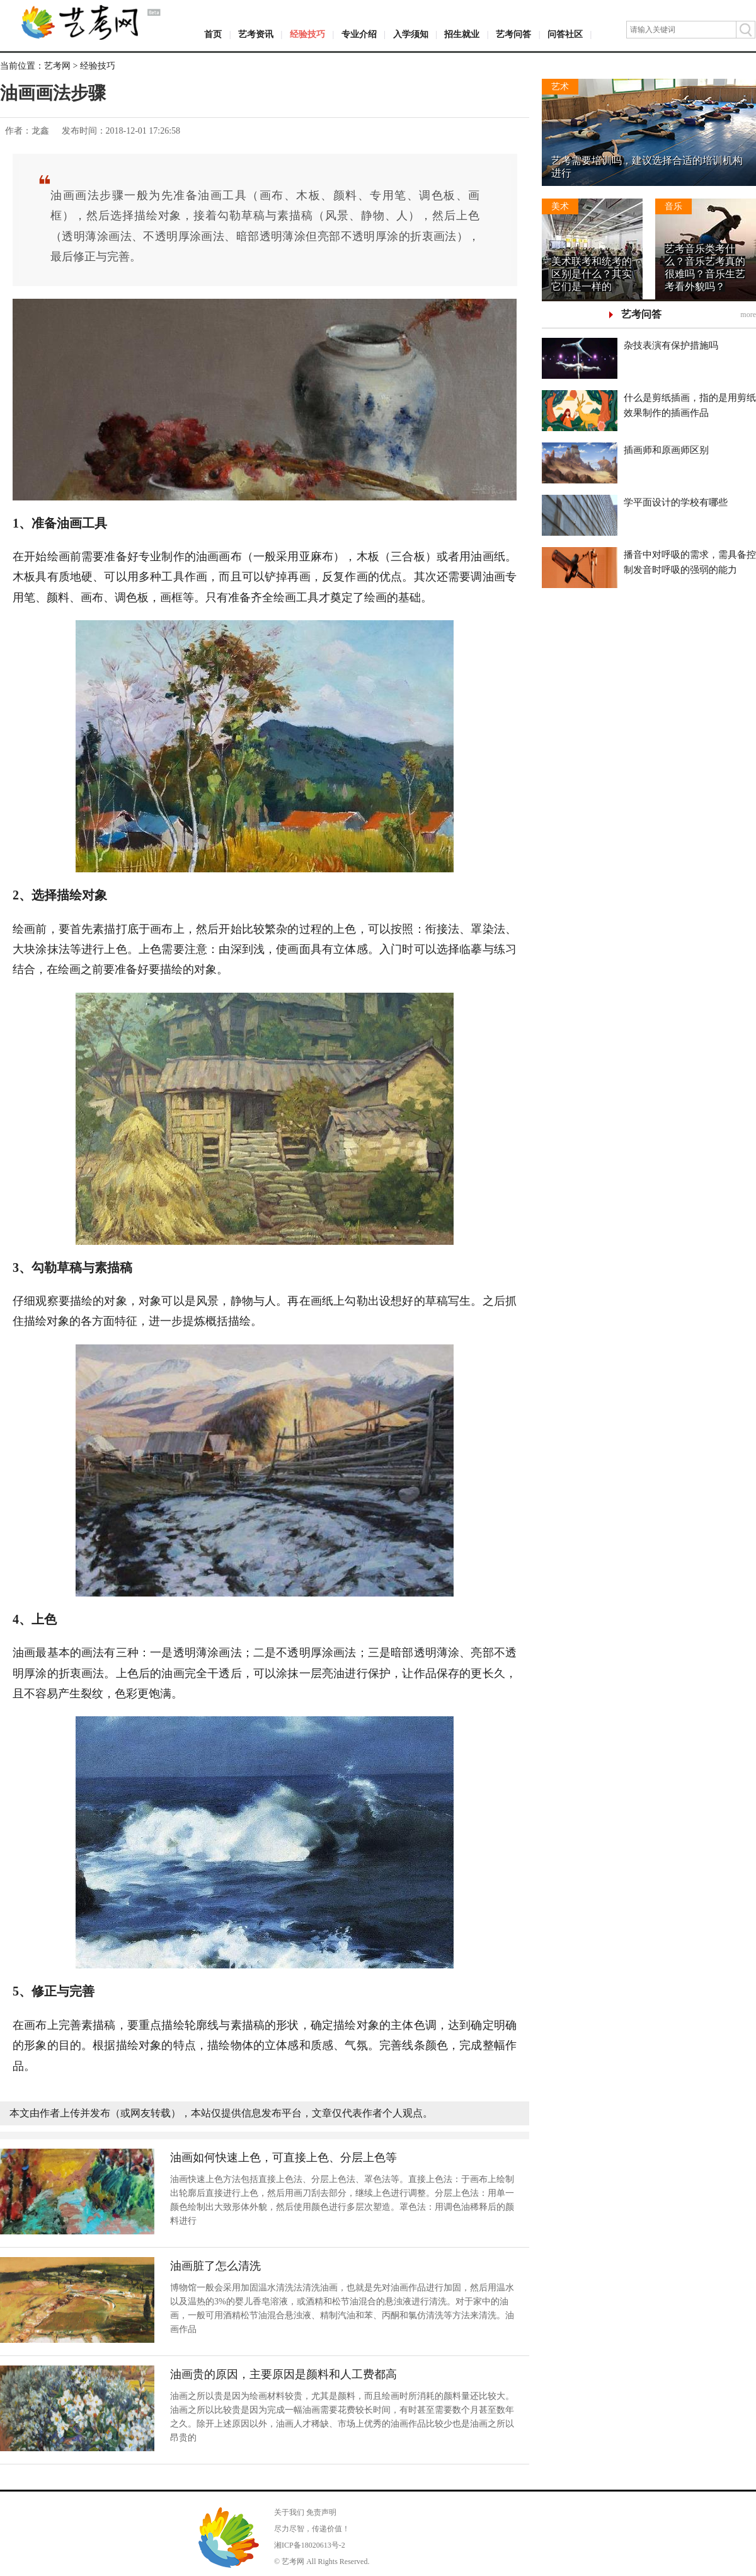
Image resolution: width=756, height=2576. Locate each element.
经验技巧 (307, 34)
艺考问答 (513, 34)
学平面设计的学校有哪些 (676, 502)
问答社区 (565, 34)
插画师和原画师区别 (666, 450)
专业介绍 (359, 34)
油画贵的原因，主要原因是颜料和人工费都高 (283, 2374)
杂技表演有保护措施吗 (671, 345)
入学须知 (410, 34)
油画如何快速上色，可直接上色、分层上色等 (283, 2157)
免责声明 (321, 2512)
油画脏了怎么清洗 (215, 2266)
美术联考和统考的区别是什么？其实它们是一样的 (591, 274)
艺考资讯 (255, 34)
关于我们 (289, 2512)
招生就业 (461, 34)
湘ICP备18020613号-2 (309, 2545)
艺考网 (57, 66)
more (748, 314)
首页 (213, 34)
